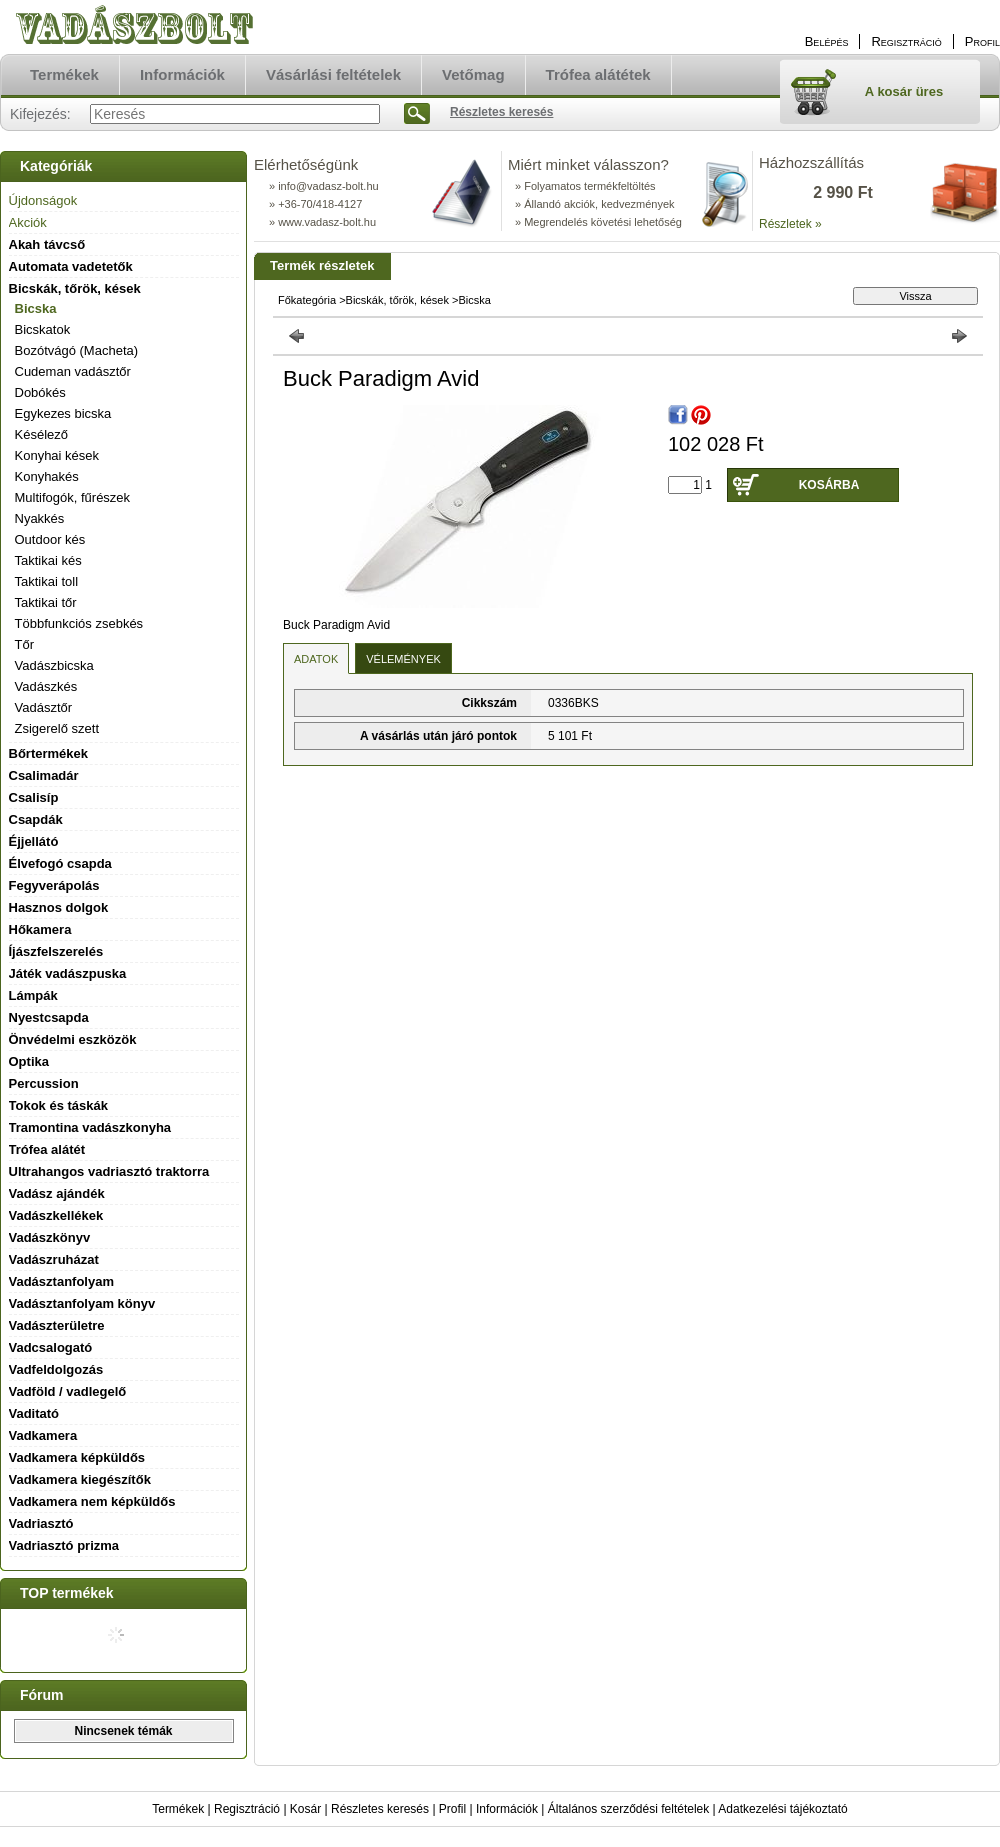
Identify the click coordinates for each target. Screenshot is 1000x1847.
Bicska (36, 308)
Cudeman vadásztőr (73, 371)
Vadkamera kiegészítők (80, 1479)
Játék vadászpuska (68, 973)
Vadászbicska (54, 665)
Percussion (44, 1083)
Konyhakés (47, 476)
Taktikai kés (48, 560)
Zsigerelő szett (57, 728)
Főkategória (307, 300)
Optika (29, 1061)
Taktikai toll (47, 581)
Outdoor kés (50, 539)
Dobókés (40, 392)
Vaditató (34, 1413)
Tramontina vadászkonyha (90, 1127)
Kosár (305, 1809)
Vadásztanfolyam (62, 1281)
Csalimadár (44, 775)
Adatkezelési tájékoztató (782, 1809)
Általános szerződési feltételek (628, 1809)
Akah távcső (47, 244)
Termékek (178, 1809)
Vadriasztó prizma (64, 1545)
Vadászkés (46, 686)
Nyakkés (40, 518)
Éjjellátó (34, 841)
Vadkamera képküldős (77, 1457)
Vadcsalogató (51, 1347)
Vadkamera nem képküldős (92, 1501)
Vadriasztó (41, 1523)
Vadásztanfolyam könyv (82, 1303)
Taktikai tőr (46, 602)
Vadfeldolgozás (56, 1369)
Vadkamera (43, 1435)
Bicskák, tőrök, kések (397, 300)
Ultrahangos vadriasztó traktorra (109, 1171)
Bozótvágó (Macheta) (77, 350)
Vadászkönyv (50, 1237)
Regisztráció (247, 1809)
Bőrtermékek (49, 753)
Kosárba (829, 485)
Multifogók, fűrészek (73, 497)
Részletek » (790, 224)
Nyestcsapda (49, 1017)
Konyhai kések (57, 455)
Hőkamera (40, 929)
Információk (507, 1809)
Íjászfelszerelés (56, 951)
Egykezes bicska (63, 413)
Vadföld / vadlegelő (68, 1391)
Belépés (827, 41)
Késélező (41, 434)
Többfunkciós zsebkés (79, 623)
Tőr (25, 644)
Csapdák (36, 819)
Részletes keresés (380, 1809)
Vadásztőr (44, 707)
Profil (452, 1809)
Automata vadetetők (71, 266)
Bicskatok (43, 329)
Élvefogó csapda (60, 863)
